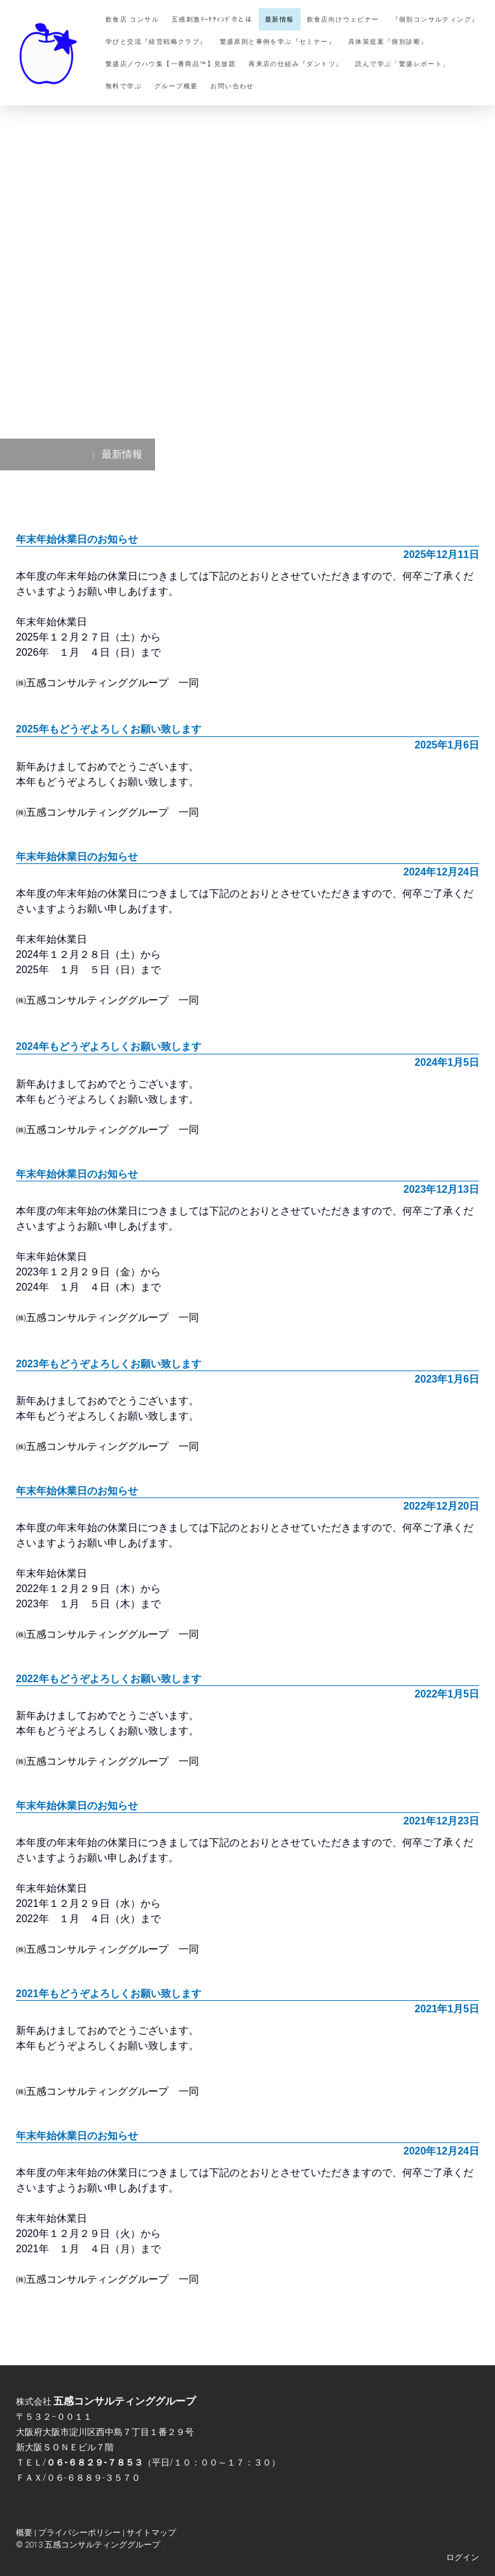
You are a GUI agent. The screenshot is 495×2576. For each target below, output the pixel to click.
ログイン (462, 2557)
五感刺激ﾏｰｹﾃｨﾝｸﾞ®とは (212, 19)
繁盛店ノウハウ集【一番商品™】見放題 (170, 63)
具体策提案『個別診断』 (388, 41)
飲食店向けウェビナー (343, 19)
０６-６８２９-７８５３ (94, 2462)
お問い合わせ (232, 86)
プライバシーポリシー (79, 2532)
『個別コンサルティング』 (435, 19)
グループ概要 (176, 86)
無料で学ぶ (123, 86)
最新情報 (279, 19)
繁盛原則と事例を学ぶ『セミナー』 (278, 41)
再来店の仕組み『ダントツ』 (295, 63)
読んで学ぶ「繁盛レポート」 (402, 63)
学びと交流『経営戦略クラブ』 (156, 41)
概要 (24, 2532)
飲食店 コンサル (132, 19)
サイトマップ (151, 2532)
